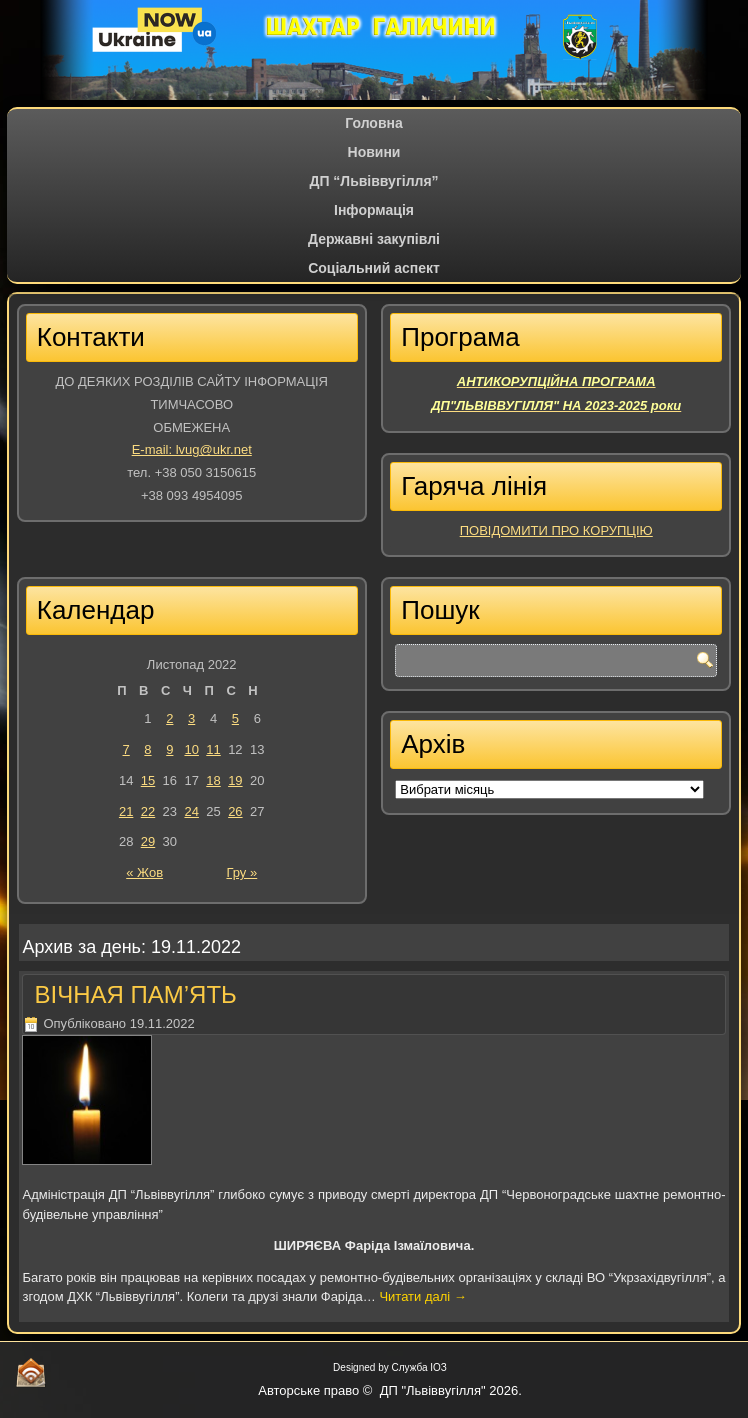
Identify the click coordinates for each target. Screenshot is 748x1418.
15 (148, 780)
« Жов (144, 872)
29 (148, 841)
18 (213, 780)
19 (235, 780)
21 (126, 811)
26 (235, 811)
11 (213, 749)
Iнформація (374, 210)
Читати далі (422, 1296)
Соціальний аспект (374, 268)
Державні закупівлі (374, 239)
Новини (374, 152)
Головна (374, 123)
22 (148, 811)
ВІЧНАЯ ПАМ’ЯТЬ (135, 994)
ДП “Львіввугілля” (373, 181)
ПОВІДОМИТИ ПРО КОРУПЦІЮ (556, 530)
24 (191, 811)
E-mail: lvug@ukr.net (192, 449)
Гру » (241, 872)
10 (191, 749)
